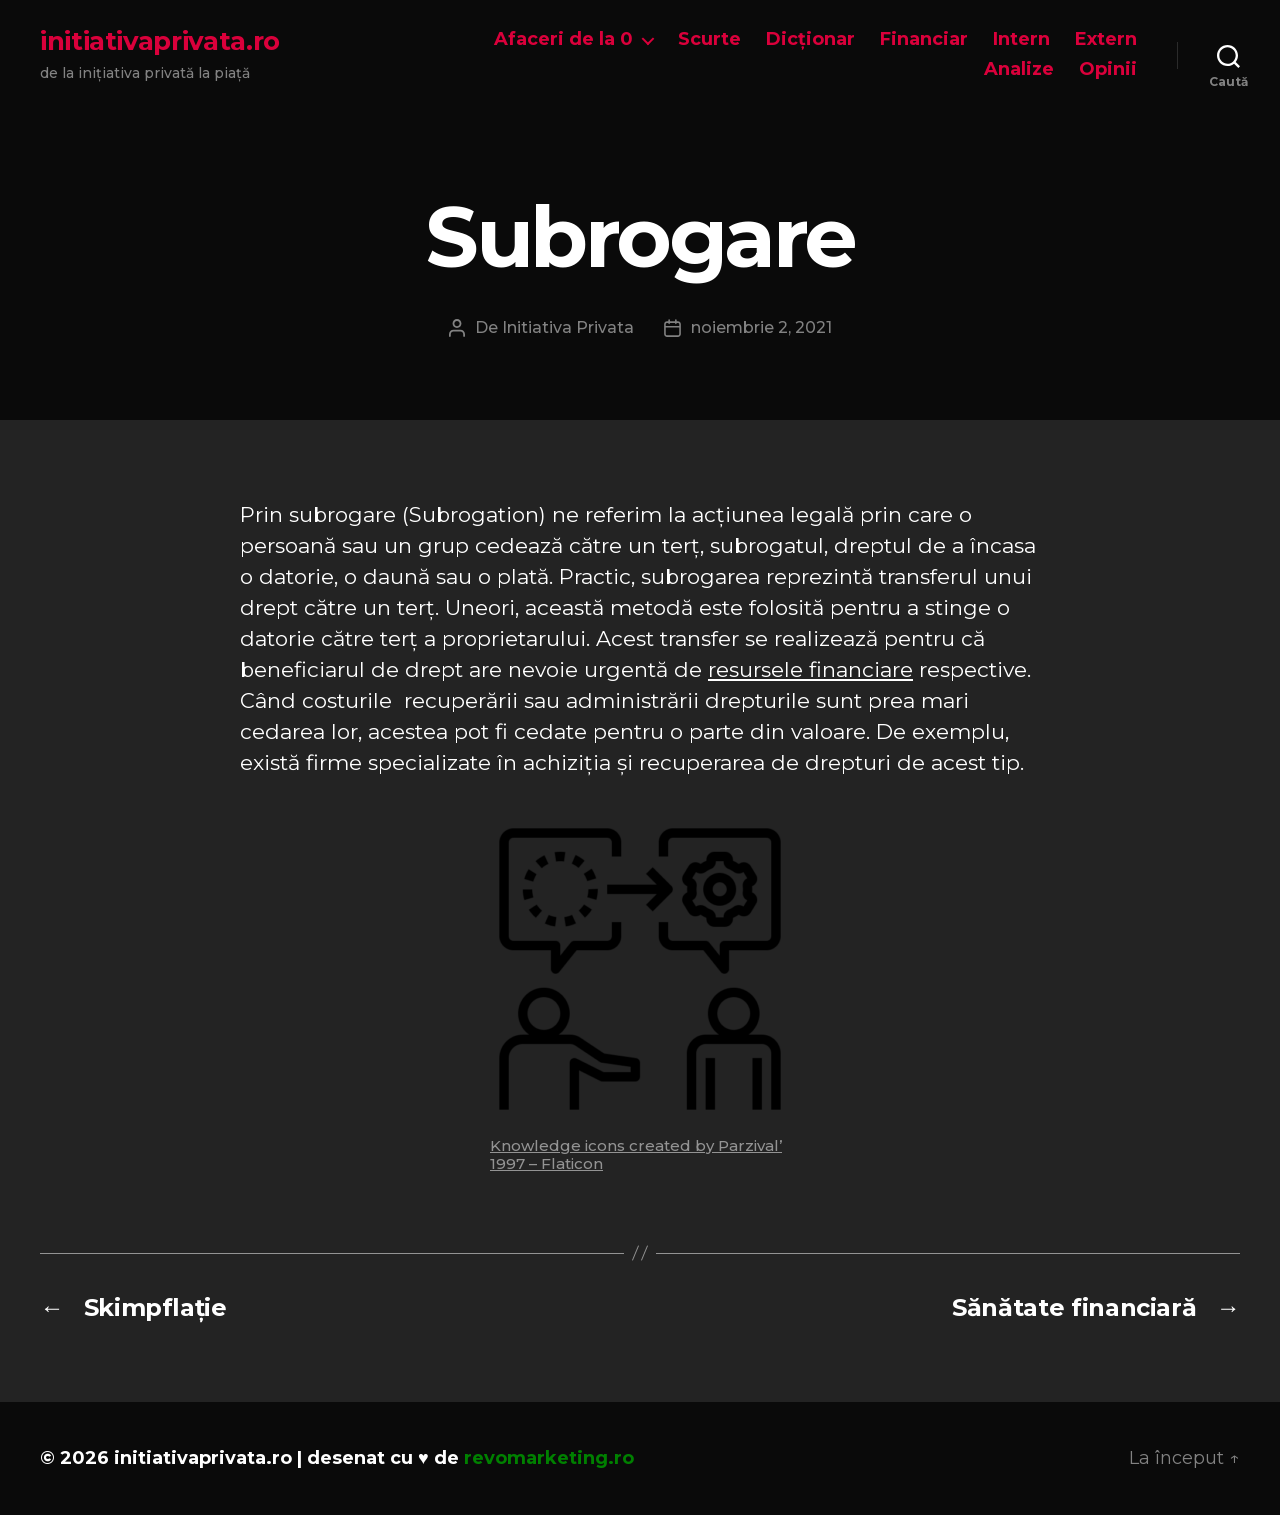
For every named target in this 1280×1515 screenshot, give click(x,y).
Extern (1106, 39)
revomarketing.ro (549, 1458)
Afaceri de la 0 (563, 39)
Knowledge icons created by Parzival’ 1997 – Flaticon (636, 1154)
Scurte (709, 39)
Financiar (924, 39)
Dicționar (810, 39)
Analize (1019, 69)
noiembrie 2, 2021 (761, 327)
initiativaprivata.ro (160, 41)
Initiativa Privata (568, 327)
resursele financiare (810, 669)
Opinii (1108, 69)
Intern (1021, 39)
